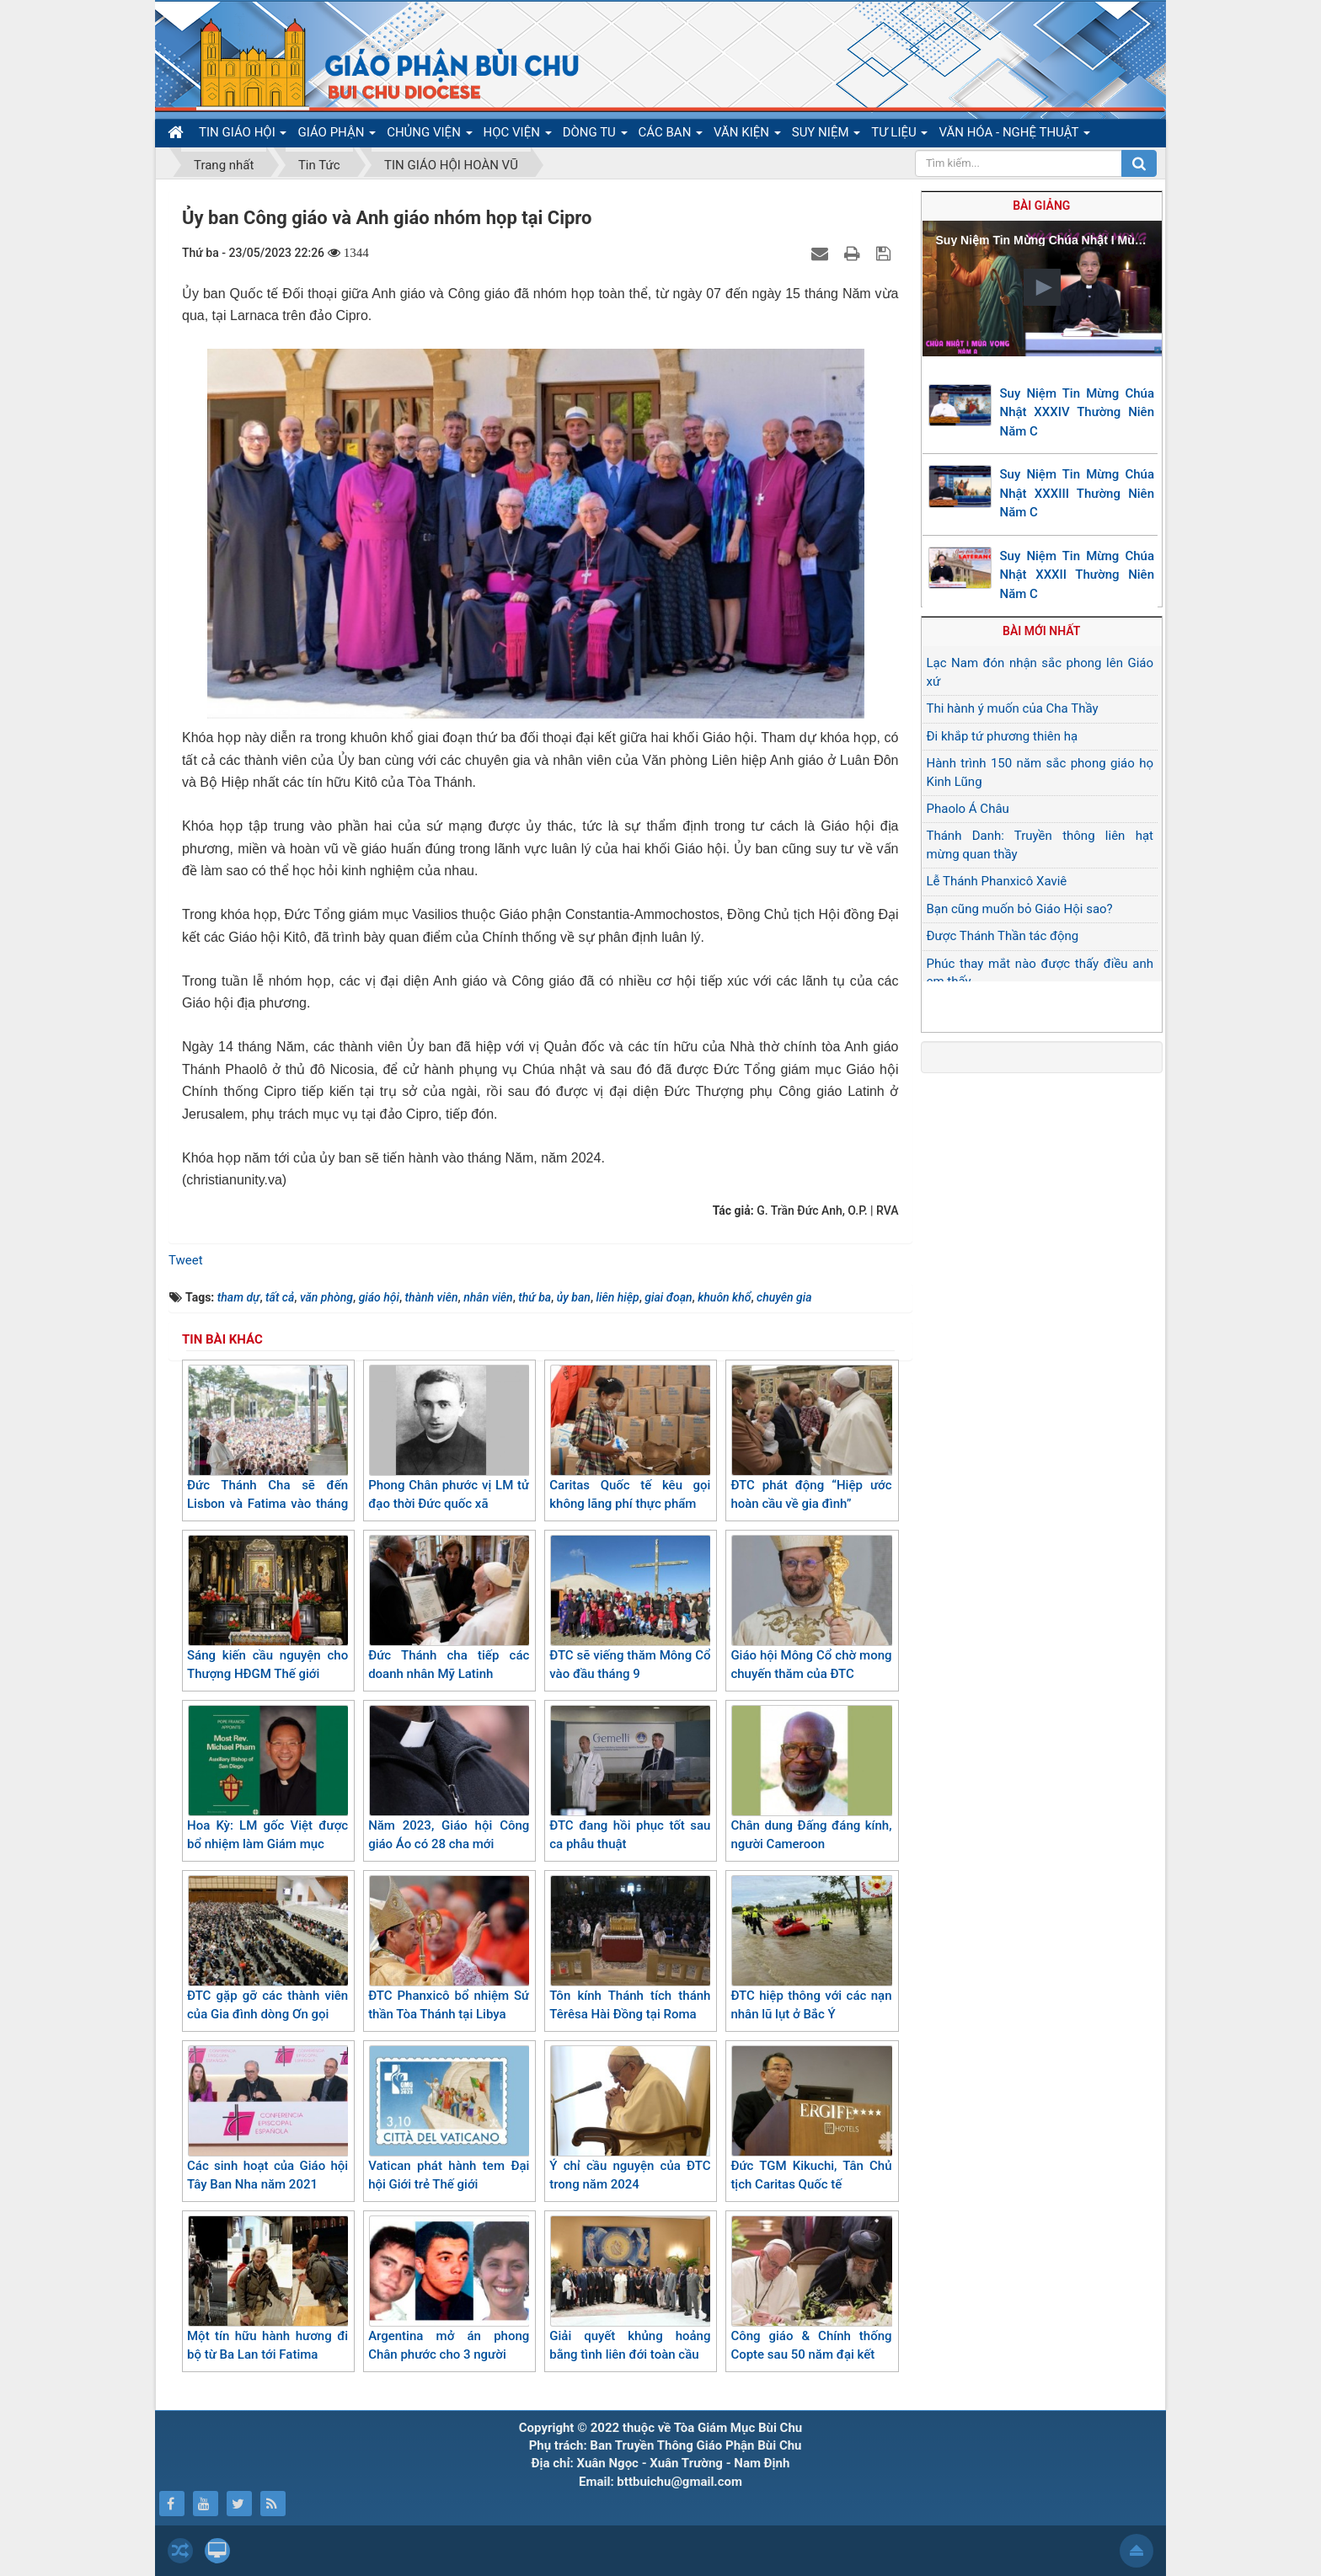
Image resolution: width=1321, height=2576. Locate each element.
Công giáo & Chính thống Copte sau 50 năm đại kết (810, 2289)
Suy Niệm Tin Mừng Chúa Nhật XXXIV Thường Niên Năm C (1077, 412)
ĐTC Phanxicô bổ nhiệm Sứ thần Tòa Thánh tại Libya (448, 1949)
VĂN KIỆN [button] (747, 136)
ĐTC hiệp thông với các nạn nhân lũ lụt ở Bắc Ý (810, 1949)
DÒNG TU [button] (595, 136)
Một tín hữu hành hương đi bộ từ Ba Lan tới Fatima (267, 2289)
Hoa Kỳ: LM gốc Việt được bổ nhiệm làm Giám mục (267, 1778)
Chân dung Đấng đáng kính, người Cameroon (810, 1778)
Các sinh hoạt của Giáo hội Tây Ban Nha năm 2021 (267, 2119)
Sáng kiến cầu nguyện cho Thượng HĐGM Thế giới (267, 1608)
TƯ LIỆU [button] (899, 136)
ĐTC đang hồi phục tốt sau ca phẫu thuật (629, 1778)
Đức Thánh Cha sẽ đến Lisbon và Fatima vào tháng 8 (267, 1448)
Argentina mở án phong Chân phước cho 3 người (448, 2289)
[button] (1042, 287)
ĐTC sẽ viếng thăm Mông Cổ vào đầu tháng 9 (629, 1608)
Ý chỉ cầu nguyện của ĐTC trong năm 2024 (629, 2119)
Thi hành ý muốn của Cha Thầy (1013, 708)
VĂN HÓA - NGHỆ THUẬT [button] (1014, 136)
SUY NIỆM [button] (826, 136)
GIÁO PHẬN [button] (336, 136)
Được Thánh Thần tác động (1003, 935)
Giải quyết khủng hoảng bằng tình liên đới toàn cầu (629, 2289)
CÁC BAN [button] (671, 136)
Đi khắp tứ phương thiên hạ (1002, 736)
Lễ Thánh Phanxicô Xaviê (997, 881)
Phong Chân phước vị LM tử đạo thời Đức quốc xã (448, 1438)
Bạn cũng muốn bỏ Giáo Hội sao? (1020, 909)
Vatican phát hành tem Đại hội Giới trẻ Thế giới (448, 2119)
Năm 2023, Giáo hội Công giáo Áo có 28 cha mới (448, 1778)
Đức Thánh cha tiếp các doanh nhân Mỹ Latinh (448, 1608)
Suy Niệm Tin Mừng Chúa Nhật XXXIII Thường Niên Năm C (1077, 493)
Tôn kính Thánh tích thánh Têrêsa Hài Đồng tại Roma (629, 1949)
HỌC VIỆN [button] (518, 136)
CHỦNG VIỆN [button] (429, 136)
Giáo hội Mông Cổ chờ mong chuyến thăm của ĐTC (810, 1608)
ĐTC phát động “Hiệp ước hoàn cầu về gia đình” (810, 1438)
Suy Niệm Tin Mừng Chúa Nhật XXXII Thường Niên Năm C (1077, 574)
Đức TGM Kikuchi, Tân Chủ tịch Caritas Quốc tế (810, 2119)
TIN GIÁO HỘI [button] (242, 136)
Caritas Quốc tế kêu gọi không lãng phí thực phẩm (629, 1438)
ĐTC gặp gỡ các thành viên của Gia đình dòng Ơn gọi (267, 1949)
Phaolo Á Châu (968, 808)
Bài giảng (1041, 205)
